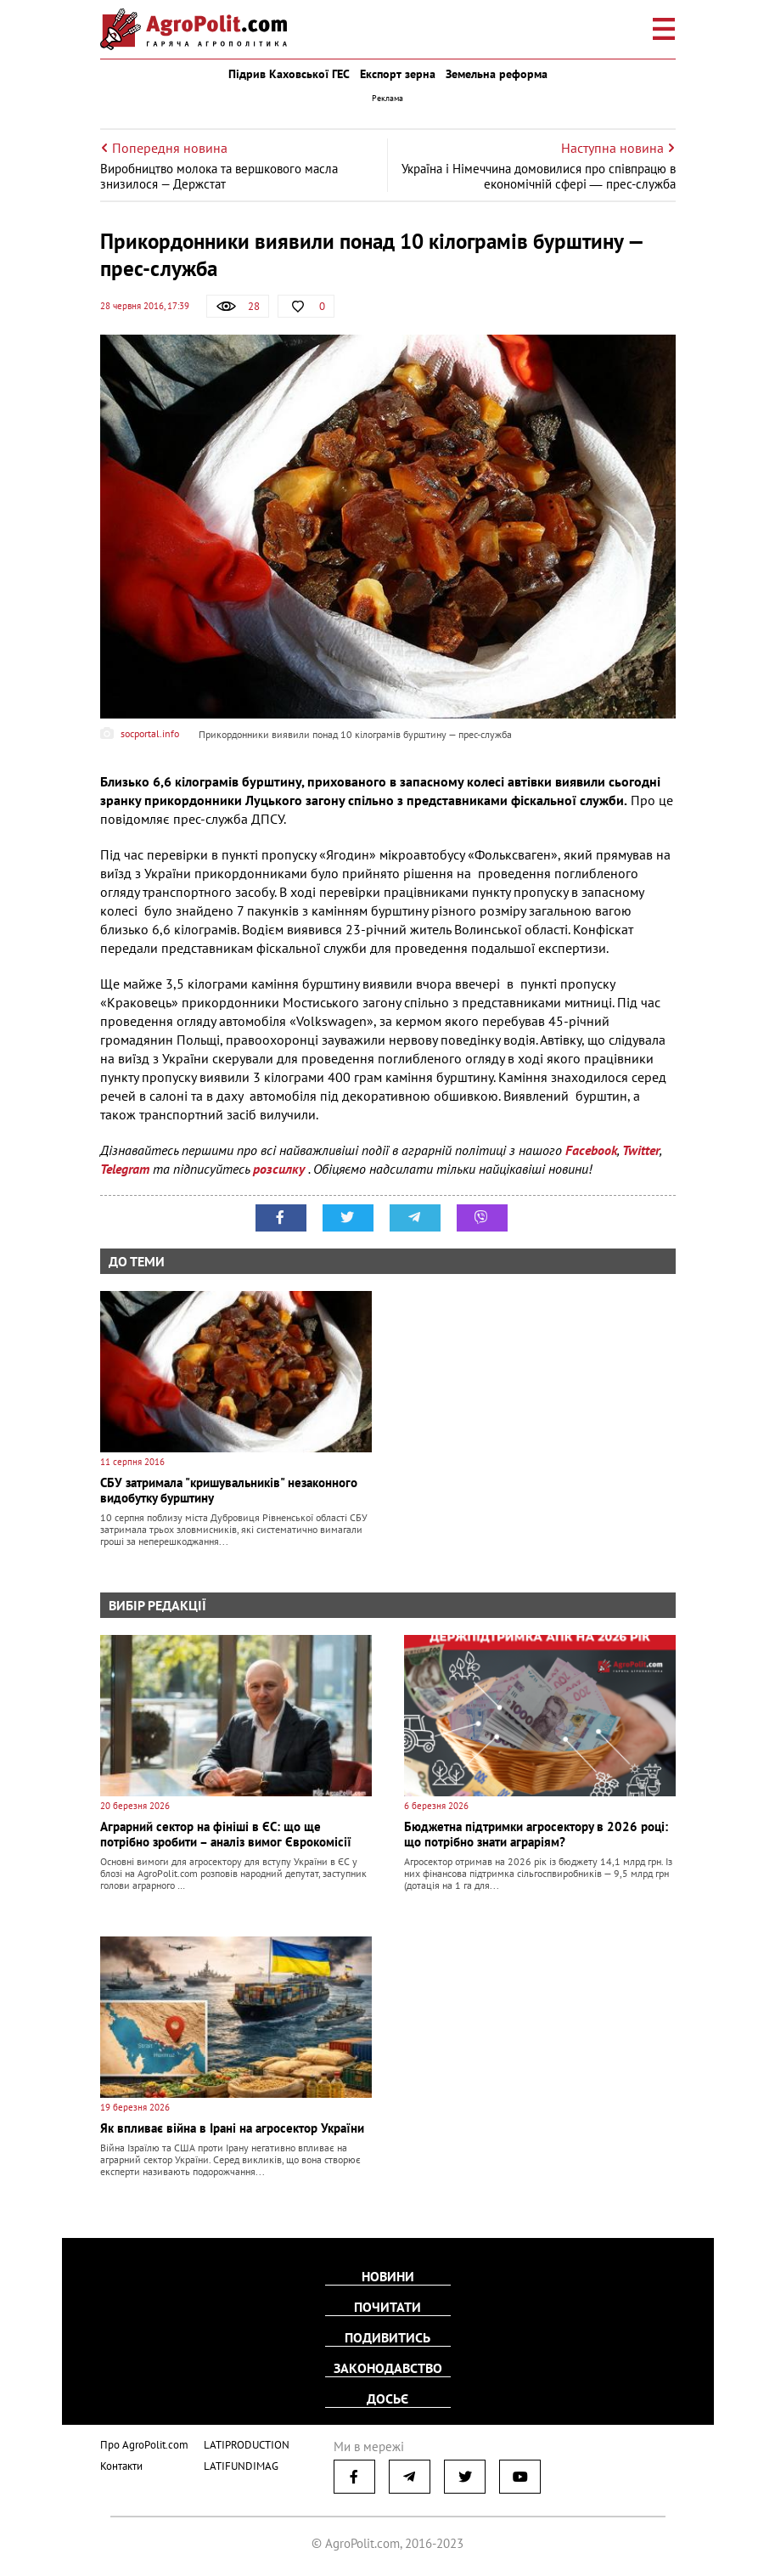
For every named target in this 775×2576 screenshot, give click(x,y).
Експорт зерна (397, 74)
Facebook (591, 1149)
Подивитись (387, 2337)
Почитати (387, 2306)
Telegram (124, 1168)
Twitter (641, 1149)
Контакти (121, 2466)
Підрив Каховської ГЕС (289, 74)
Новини (388, 2276)
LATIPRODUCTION (246, 2445)
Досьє (387, 2398)
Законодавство (388, 2367)
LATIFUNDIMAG (241, 2466)
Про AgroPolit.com (144, 2445)
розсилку (280, 1168)
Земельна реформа (497, 74)
